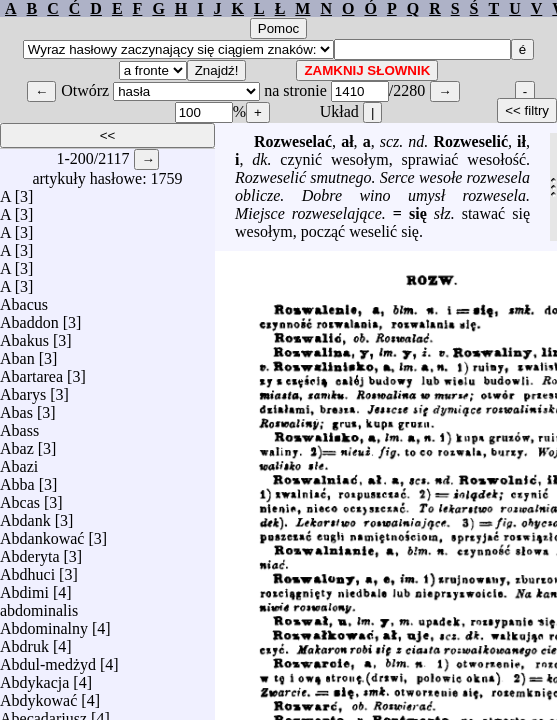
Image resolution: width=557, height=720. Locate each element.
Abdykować (38, 695)
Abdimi (24, 587)
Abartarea (31, 371)
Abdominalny (44, 623)
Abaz (17, 443)
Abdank (25, 515)
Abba (17, 479)
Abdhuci (27, 569)
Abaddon (29, 317)
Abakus (24, 335)
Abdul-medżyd (48, 659)
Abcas (20, 497)
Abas (16, 407)
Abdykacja (34, 677)
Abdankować (42, 533)
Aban (17, 353)
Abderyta (30, 551)
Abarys (23, 389)
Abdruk (24, 641)
